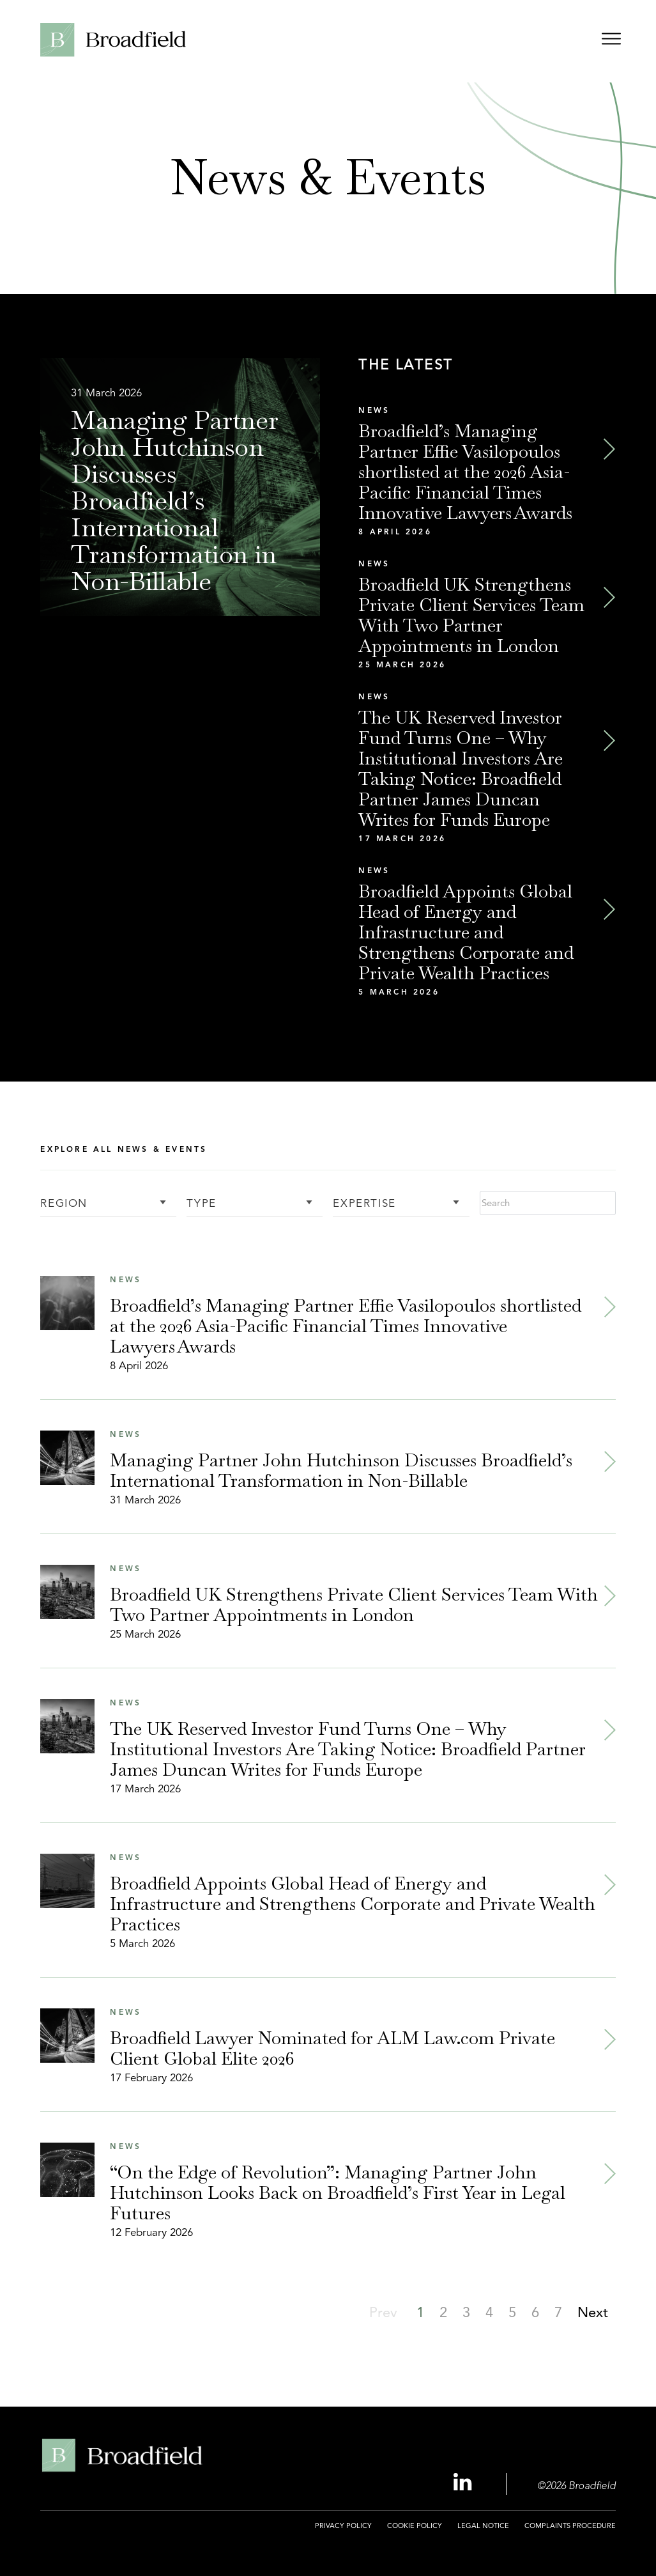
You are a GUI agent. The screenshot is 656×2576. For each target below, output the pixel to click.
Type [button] (201, 1204)
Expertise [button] (364, 1204)
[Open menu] (611, 41)
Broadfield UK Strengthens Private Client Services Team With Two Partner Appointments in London (471, 615)
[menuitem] (343, 2533)
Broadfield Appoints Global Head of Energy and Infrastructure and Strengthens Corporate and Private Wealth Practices (466, 932)
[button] (443, 2312)
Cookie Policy (414, 2525)
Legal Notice (483, 2525)
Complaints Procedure (570, 2525)
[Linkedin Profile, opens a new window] (464, 2483)
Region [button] (64, 1204)
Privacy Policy (343, 2525)
